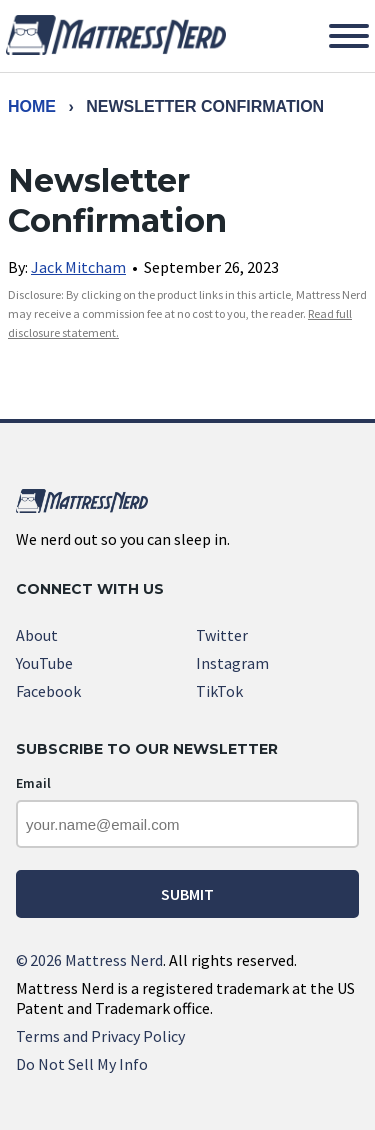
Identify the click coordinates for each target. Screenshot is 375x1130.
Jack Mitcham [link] (78, 267)
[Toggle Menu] (349, 36)
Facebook (48, 691)
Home (32, 106)
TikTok (219, 691)
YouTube (44, 663)
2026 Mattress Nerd (89, 960)
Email (33, 783)
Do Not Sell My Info (82, 1064)
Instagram (232, 663)
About (37, 635)
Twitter (222, 635)
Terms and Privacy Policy (100, 1036)
